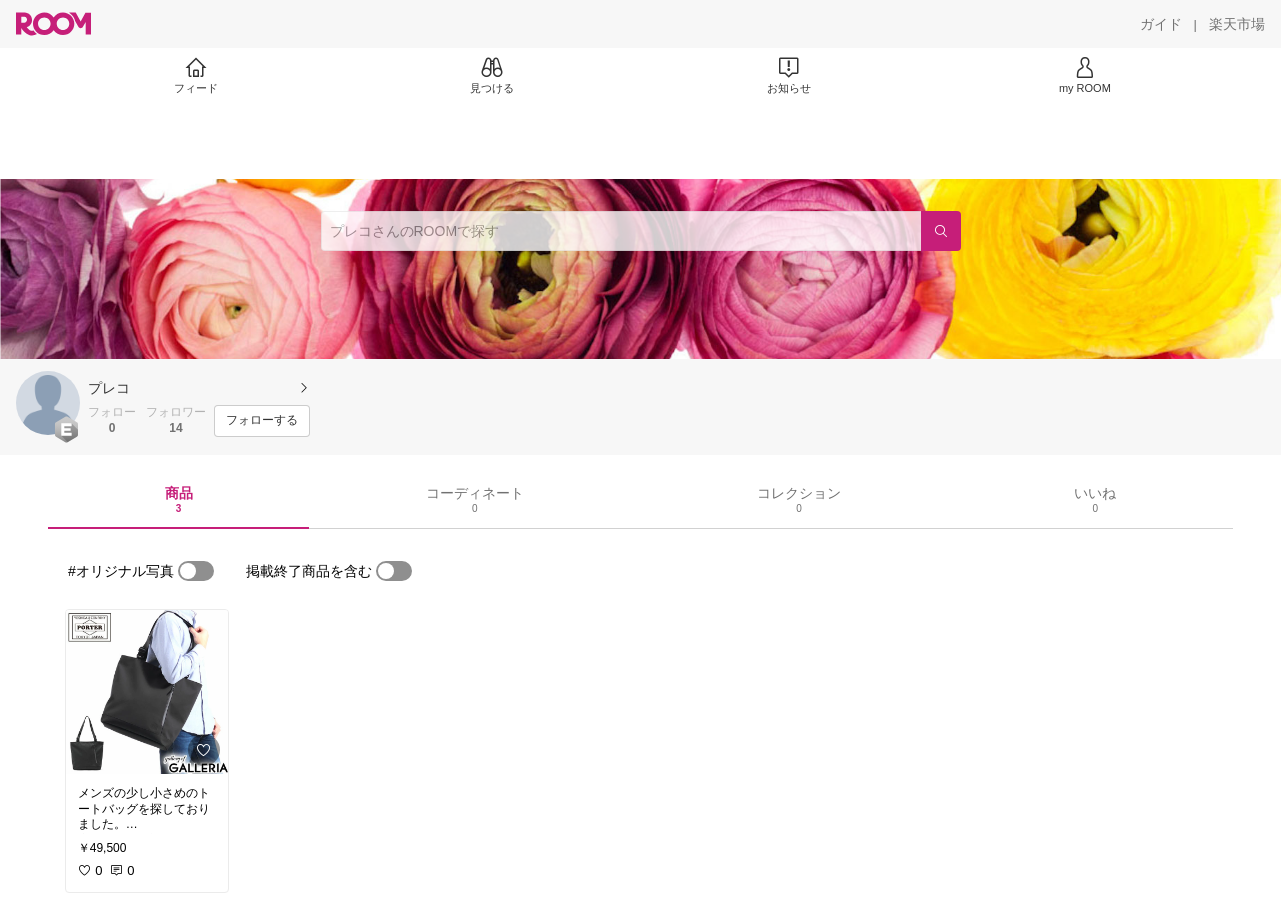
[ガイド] (1161, 24)
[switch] (196, 571)
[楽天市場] (1237, 24)
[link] (147, 692)
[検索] (941, 231)
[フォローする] (262, 421)
